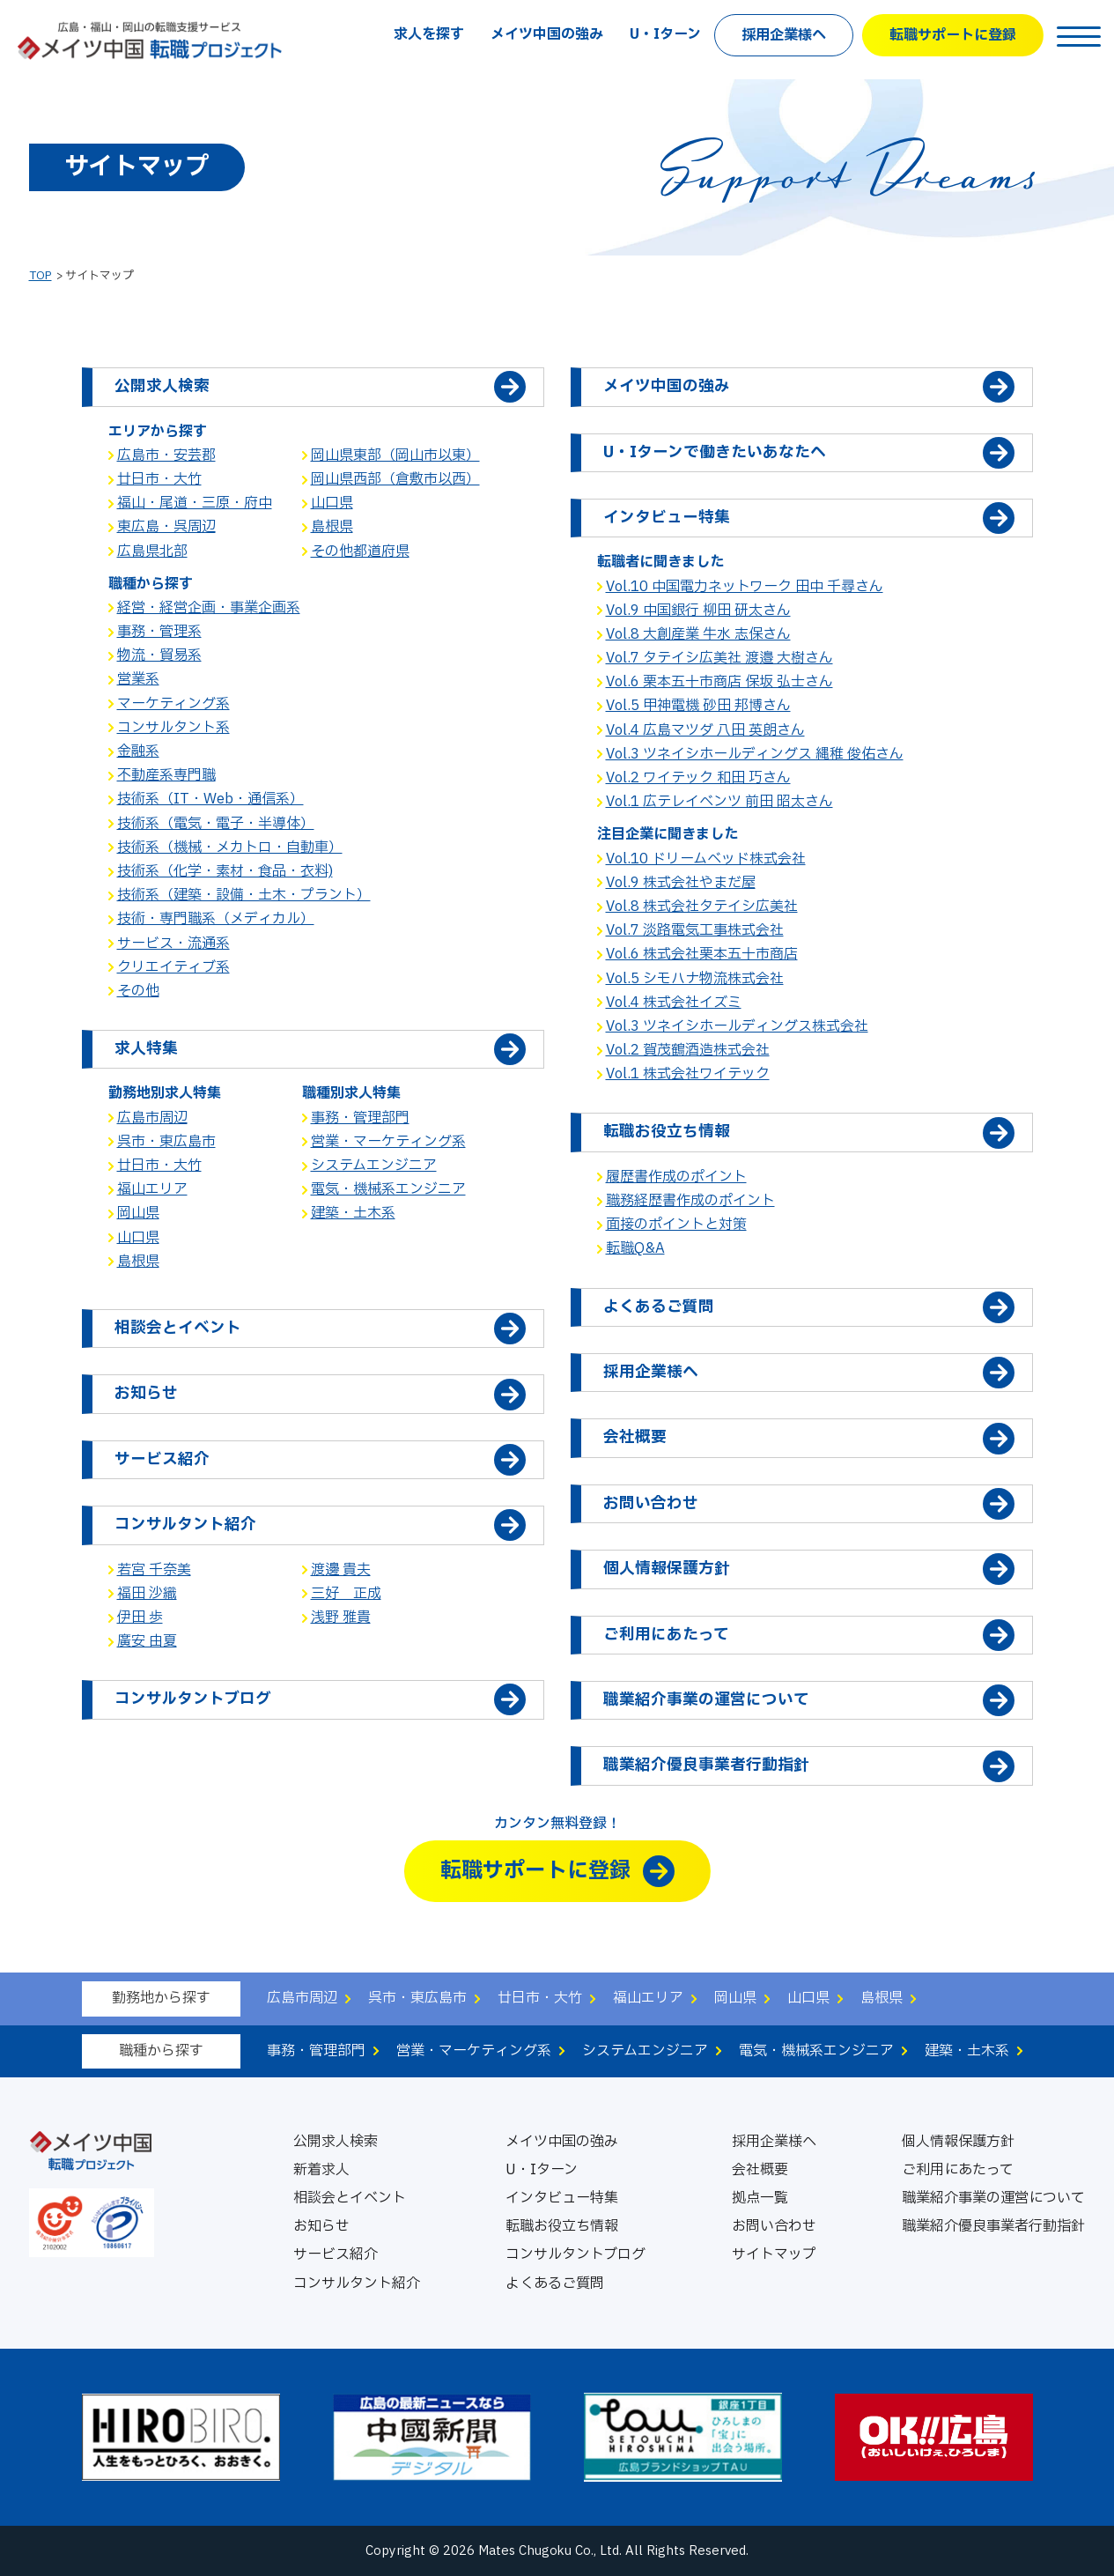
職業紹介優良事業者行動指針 (993, 2226)
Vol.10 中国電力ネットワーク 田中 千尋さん (744, 586)
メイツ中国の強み (547, 34)
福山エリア (152, 1189)
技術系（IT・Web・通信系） (210, 799)
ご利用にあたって (958, 2169)
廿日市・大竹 (159, 479)
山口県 (332, 503)
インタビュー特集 (561, 2198)
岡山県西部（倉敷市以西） (395, 479)
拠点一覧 (760, 2198)
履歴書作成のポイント (676, 1177)
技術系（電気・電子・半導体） (215, 823)
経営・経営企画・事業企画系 (208, 607)
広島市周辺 (152, 1118)
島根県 (332, 526)
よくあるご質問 (554, 2283)
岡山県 (138, 1213)
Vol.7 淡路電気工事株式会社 (695, 930)
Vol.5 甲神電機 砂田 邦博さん (698, 705)
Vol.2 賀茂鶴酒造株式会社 (688, 1050)
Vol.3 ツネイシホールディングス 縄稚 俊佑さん (755, 754)
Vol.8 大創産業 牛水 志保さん (698, 634)
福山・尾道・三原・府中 (194, 503)
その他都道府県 (360, 551)
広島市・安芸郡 (166, 455)
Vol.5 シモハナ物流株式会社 (695, 978)
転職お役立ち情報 (561, 2226)
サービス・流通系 (173, 943)
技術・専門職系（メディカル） (215, 918)
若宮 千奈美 (154, 1569)
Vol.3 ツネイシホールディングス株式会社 (737, 1026)
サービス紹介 (335, 2254)
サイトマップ (774, 2254)
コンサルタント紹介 (356, 2283)
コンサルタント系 (173, 727)
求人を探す (429, 34)
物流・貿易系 (159, 655)
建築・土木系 (353, 1213)
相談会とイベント (349, 2198)
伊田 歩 (140, 1617)
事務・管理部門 (360, 1118)
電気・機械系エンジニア (388, 1189)
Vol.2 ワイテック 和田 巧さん (698, 777)
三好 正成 (346, 1593)
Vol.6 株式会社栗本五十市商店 (702, 954)
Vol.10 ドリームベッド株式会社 (706, 859)
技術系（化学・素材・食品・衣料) (225, 871)
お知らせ (321, 2226)
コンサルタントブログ (575, 2254)
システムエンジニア (374, 1165)
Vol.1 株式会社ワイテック (688, 1073)
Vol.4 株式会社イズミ (673, 1002)
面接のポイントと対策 (676, 1224)
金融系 (138, 751)
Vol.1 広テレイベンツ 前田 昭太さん (719, 801)
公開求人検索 (335, 2141)
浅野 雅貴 (341, 1617)
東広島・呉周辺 (166, 526)
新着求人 (321, 2169)
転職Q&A (635, 1248)
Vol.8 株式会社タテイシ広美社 (702, 906)
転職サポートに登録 (952, 35)
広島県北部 (152, 551)
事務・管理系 (159, 631)
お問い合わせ (774, 2226)
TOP (40, 276)
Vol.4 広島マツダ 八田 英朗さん (705, 730)
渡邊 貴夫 (341, 1569)
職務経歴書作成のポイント (690, 1200)
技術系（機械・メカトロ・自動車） (230, 847)
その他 (138, 991)
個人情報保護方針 (958, 2141)
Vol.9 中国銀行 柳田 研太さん (698, 610)
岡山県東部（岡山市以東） (395, 455)
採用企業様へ (783, 35)
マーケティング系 (173, 703)
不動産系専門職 (166, 775)
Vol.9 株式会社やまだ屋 (681, 882)
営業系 (138, 679)
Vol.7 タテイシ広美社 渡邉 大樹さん (719, 658)
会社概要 (760, 2169)
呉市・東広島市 (166, 1141)
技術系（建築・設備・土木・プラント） (244, 895)
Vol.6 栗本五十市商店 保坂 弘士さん (719, 681)
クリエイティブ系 (173, 967)
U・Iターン (665, 34)
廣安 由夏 (147, 1641)
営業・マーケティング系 (388, 1141)
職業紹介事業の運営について (993, 2198)
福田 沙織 (147, 1593)
